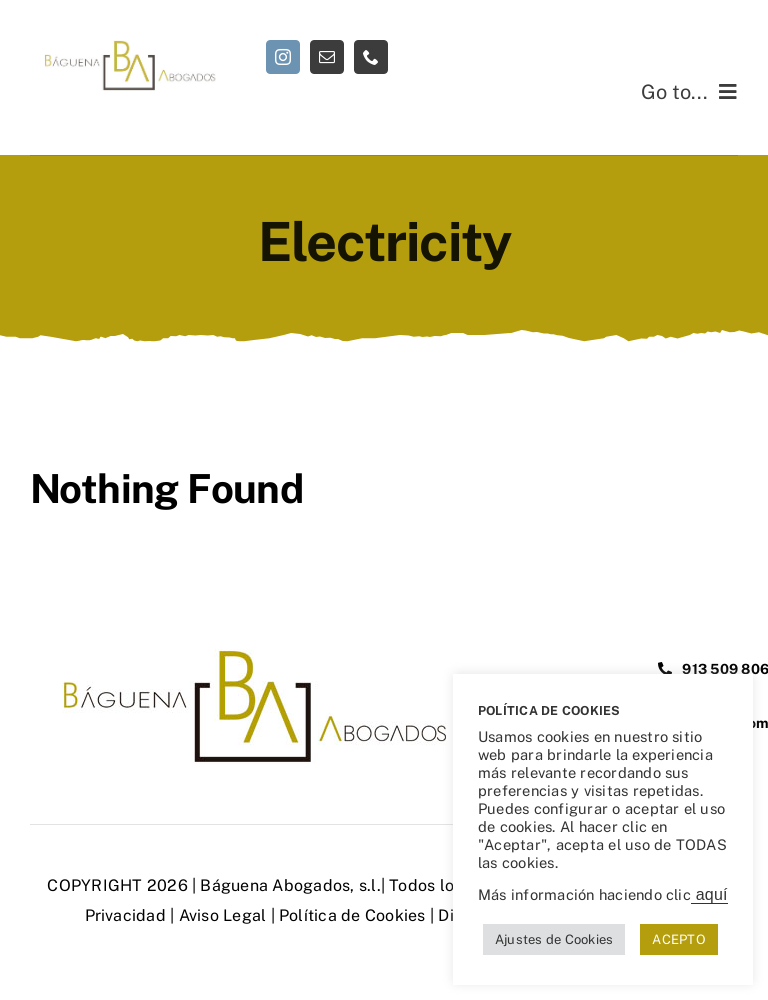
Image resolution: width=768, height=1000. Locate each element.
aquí (709, 894)
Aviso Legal (223, 915)
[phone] (371, 57)
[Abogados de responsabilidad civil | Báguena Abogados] (128, 47)
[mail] (327, 57)
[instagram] (283, 57)
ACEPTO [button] (678, 939)
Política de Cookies (352, 915)
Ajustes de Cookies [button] (554, 939)
